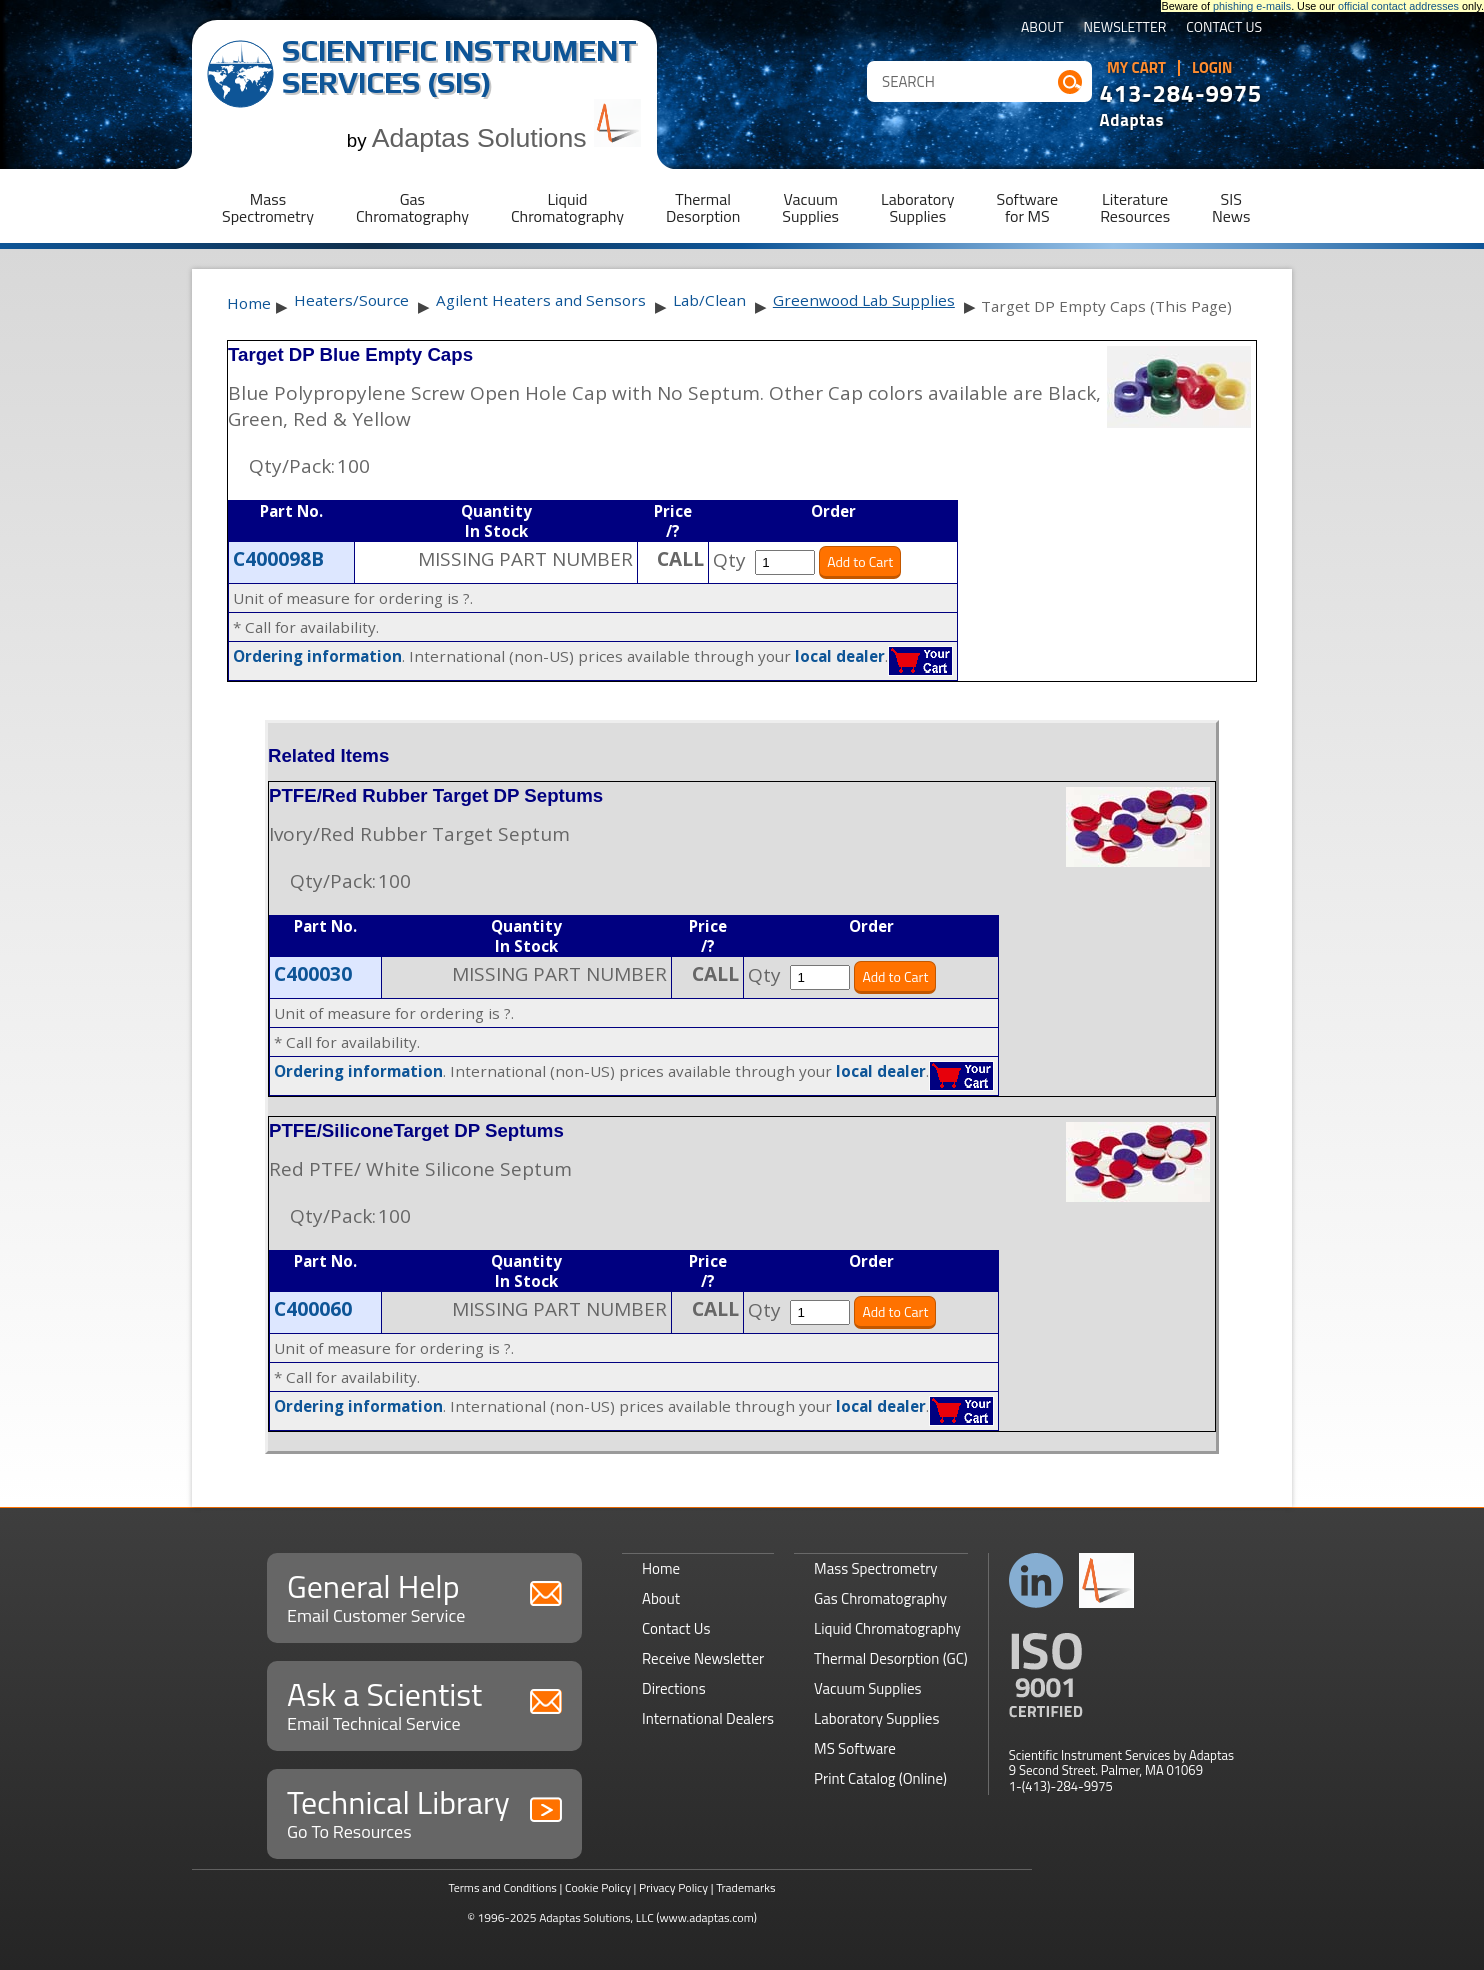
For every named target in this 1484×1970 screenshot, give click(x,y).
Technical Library (424, 1811)
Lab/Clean (709, 300)
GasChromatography (412, 207)
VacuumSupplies (810, 207)
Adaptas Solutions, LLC (596, 1917)
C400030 (313, 974)
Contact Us (1224, 28)
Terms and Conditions (502, 1887)
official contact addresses (1398, 6)
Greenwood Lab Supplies (864, 300)
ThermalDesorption (703, 207)
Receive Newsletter (703, 1658)
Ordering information (317, 656)
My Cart (1136, 68)
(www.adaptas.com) (706, 1917)
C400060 (313, 1309)
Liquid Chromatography (887, 1628)
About (1042, 28)
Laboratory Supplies (876, 1718)
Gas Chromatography (880, 1598)
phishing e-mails (1252, 6)
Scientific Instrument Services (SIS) (459, 66)
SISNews (1231, 207)
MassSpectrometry (268, 207)
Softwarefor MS (1028, 207)
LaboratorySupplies (917, 207)
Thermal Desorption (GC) (891, 1658)
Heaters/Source (351, 300)
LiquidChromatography (567, 207)
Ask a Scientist (424, 1703)
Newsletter (1125, 28)
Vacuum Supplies (867, 1688)
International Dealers (708, 1718)
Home (249, 303)
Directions (674, 1688)
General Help (424, 1595)
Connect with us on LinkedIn (1036, 1580)
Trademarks (745, 1887)
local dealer (840, 656)
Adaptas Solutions (507, 138)
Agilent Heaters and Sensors (541, 300)
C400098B (278, 559)
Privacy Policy (673, 1887)
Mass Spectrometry (876, 1568)
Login (1212, 68)
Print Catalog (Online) (880, 1778)
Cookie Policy (598, 1887)
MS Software (855, 1748)
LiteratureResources (1135, 207)
